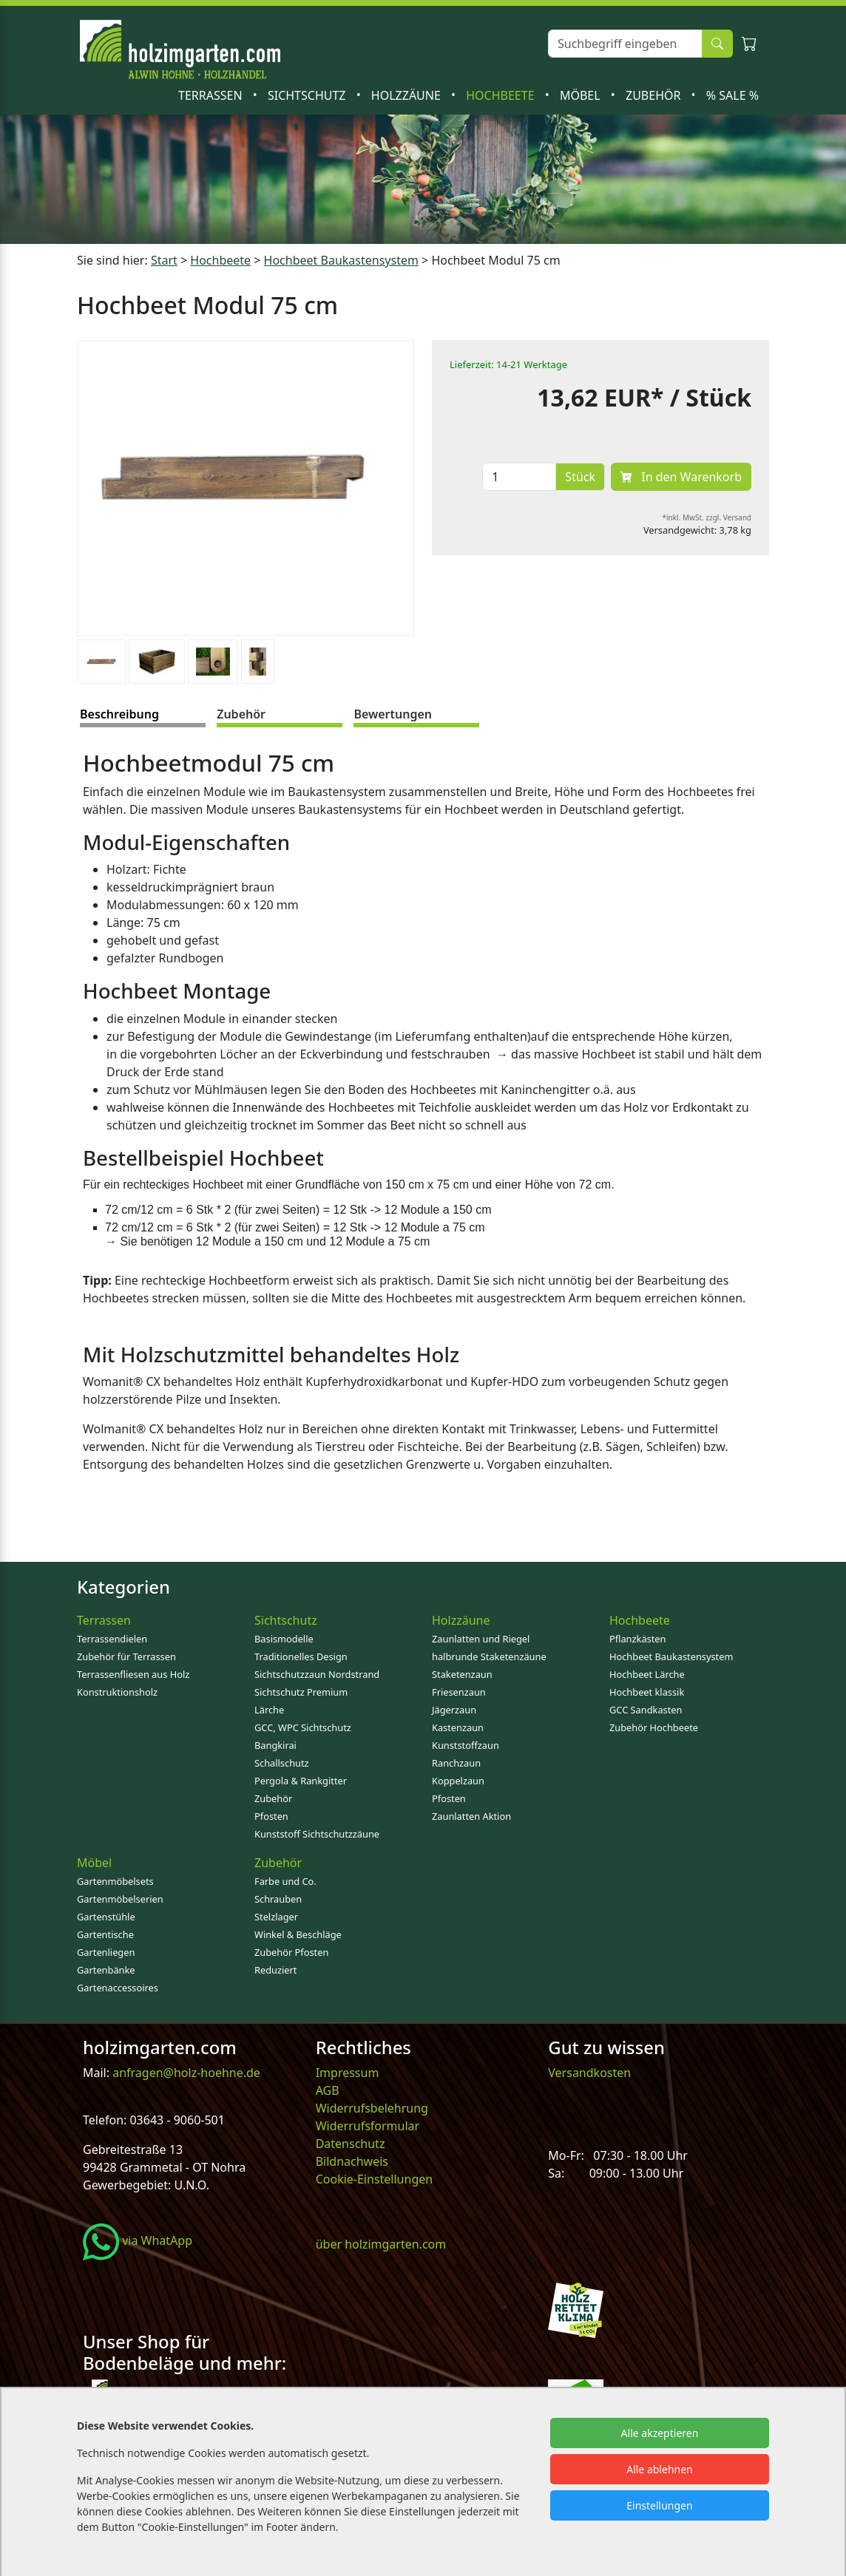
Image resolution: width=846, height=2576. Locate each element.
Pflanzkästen (637, 1638)
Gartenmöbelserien (120, 1899)
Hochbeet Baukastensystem (671, 1656)
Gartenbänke (106, 1970)
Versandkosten (589, 2072)
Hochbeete (501, 95)
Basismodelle (284, 1638)
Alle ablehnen (659, 2469)
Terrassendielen (112, 1638)
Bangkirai (275, 1745)
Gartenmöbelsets (115, 1881)
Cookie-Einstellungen (374, 2179)
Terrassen (212, 95)
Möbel (581, 95)
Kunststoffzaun (465, 1745)
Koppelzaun (458, 1780)
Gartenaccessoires (117, 1987)
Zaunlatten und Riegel (480, 1638)
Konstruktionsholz (117, 1692)
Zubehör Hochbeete (653, 1727)
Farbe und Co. (285, 1881)
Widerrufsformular (368, 2126)
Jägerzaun (454, 1709)
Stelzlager (276, 1916)
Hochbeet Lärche (647, 1674)
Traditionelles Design (301, 1656)
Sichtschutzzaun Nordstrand (316, 1674)
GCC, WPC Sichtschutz (302, 1727)
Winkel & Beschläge (298, 1934)
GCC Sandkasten (645, 1709)
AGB (327, 2090)
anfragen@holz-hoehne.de (184, 2072)
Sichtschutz (308, 95)
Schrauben (278, 1899)
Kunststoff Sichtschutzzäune (316, 1834)
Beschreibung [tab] (119, 714)
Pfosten (271, 1816)
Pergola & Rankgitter (300, 1780)
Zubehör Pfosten (291, 1952)
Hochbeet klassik (646, 1692)
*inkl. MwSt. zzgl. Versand (707, 517)
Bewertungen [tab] (392, 714)
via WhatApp (137, 2240)
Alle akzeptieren (660, 2433)
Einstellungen (659, 2505)
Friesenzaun (459, 1692)
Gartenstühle (106, 1916)
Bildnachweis (353, 2161)
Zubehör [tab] (241, 714)
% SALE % (732, 95)
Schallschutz (281, 1763)
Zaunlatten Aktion (471, 1816)
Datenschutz (350, 2143)
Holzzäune (407, 95)
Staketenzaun (462, 1674)
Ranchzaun (456, 1763)
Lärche (269, 1709)
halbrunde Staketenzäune (489, 1656)
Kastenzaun (458, 1727)
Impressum (347, 2072)
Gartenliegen (106, 1952)
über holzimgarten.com (381, 2244)
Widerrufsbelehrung (372, 2108)
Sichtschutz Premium (301, 1692)
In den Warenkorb (681, 477)
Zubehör (655, 95)
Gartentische (105, 1934)
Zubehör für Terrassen (126, 1656)
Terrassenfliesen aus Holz (133, 1674)
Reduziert (275, 1970)
